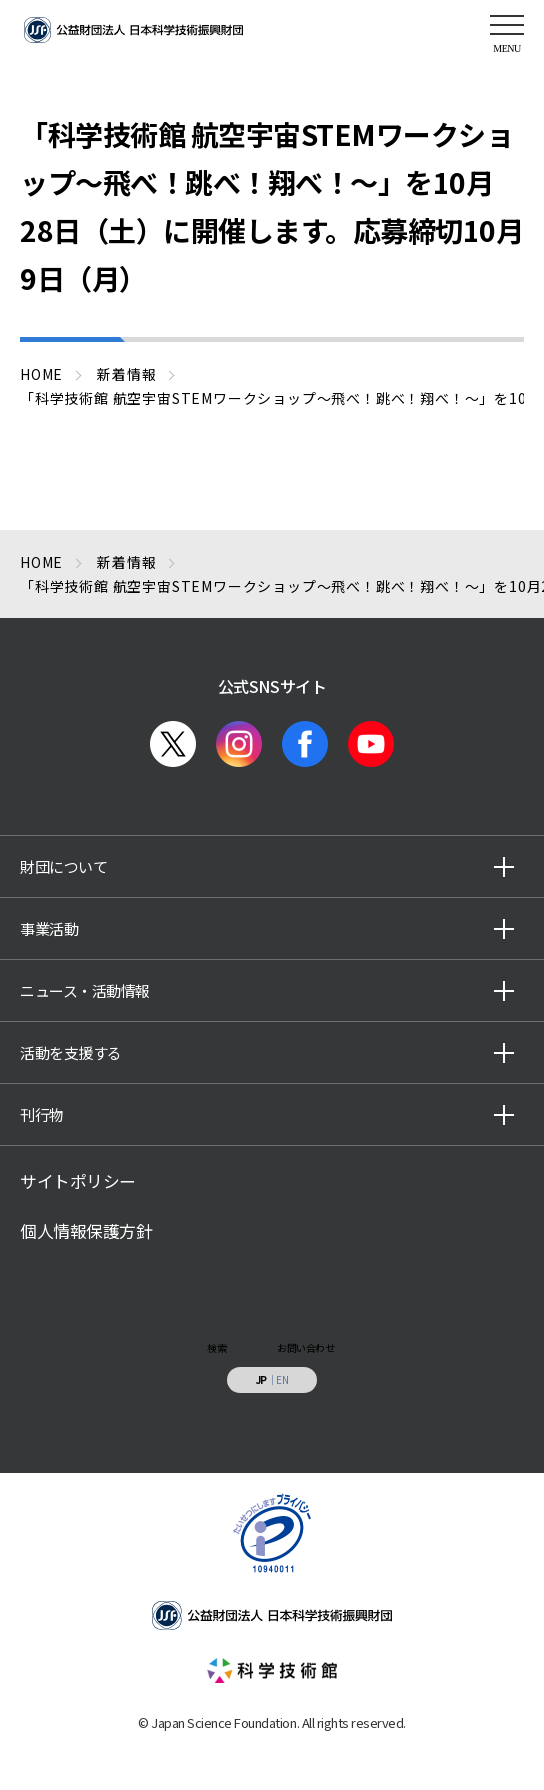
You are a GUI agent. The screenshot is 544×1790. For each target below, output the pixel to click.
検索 (216, 1347)
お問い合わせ (305, 1347)
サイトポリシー (78, 1181)
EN (282, 1379)
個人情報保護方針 (86, 1231)
